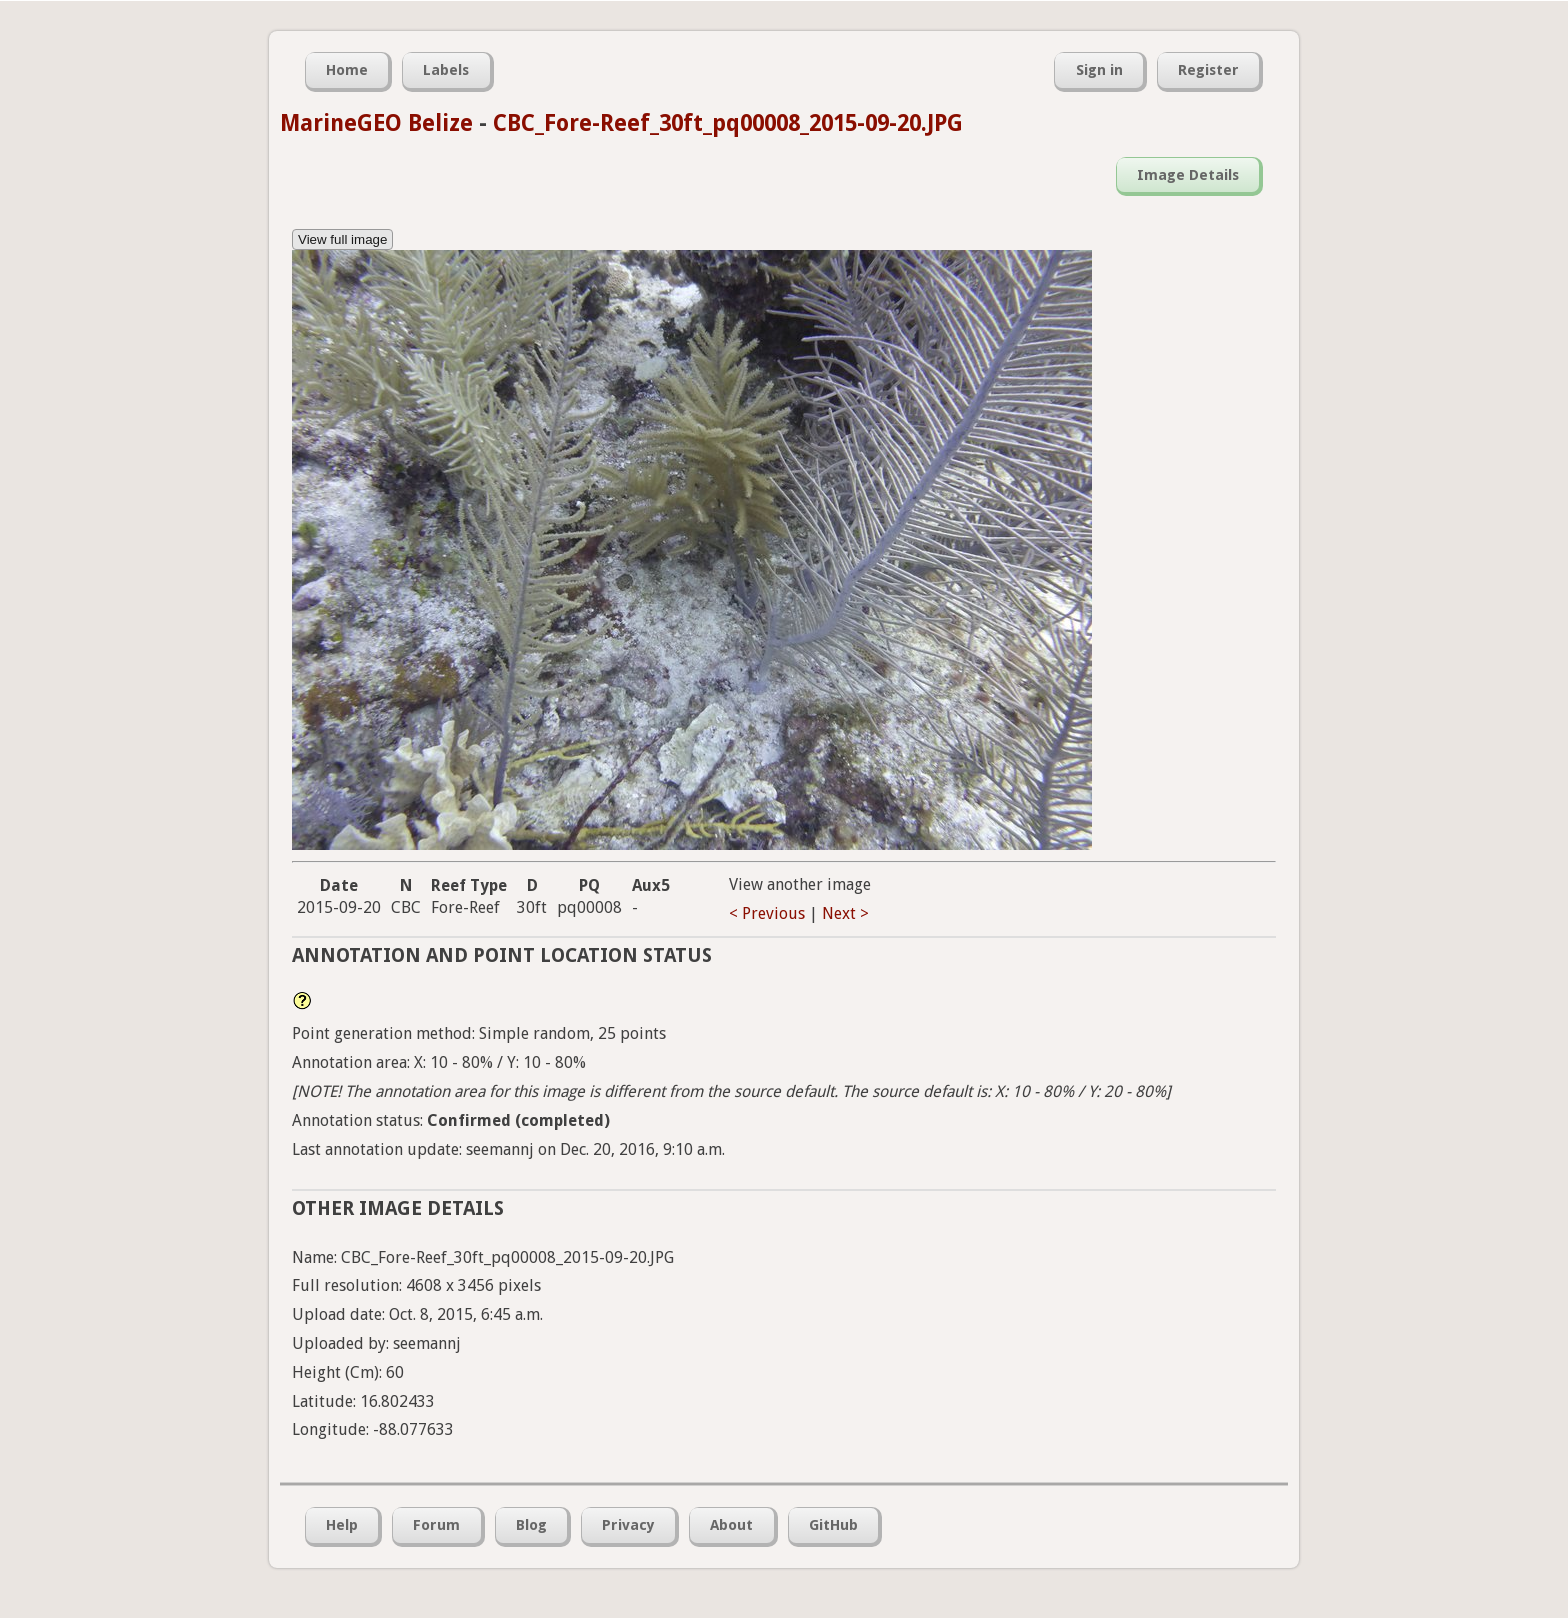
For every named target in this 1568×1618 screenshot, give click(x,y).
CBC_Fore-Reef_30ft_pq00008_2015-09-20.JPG (728, 123)
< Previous (767, 913)
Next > (845, 913)
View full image (342, 239)
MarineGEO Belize (376, 123)
